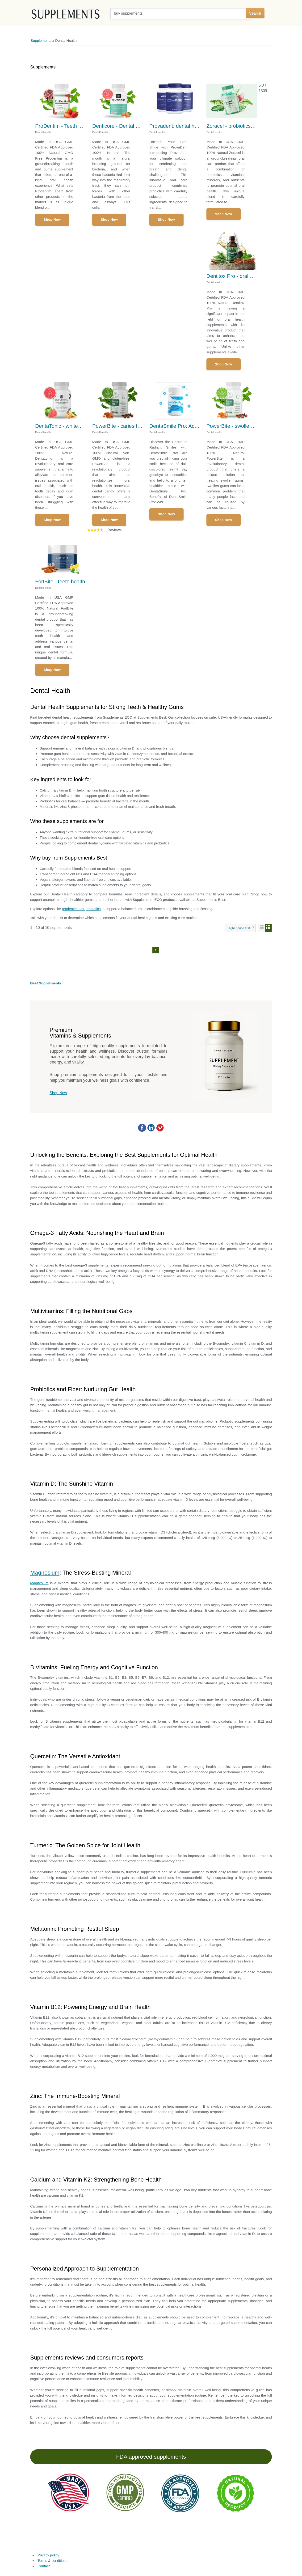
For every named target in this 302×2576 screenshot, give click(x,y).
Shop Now (52, 219)
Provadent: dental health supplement (174, 126)
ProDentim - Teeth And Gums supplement (60, 126)
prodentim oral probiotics (81, 909)
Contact (44, 2566)
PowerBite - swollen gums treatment (231, 426)
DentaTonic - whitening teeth (60, 426)
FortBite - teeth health (60, 582)
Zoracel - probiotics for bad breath (231, 126)
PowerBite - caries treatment (117, 426)
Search (255, 13)
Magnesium (44, 1572)
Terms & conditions (52, 2561)
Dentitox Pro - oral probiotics (231, 276)
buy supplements (128, 13)
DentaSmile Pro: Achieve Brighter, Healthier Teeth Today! (174, 426)
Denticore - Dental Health (117, 126)
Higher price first (238, 928)
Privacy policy (48, 2555)
